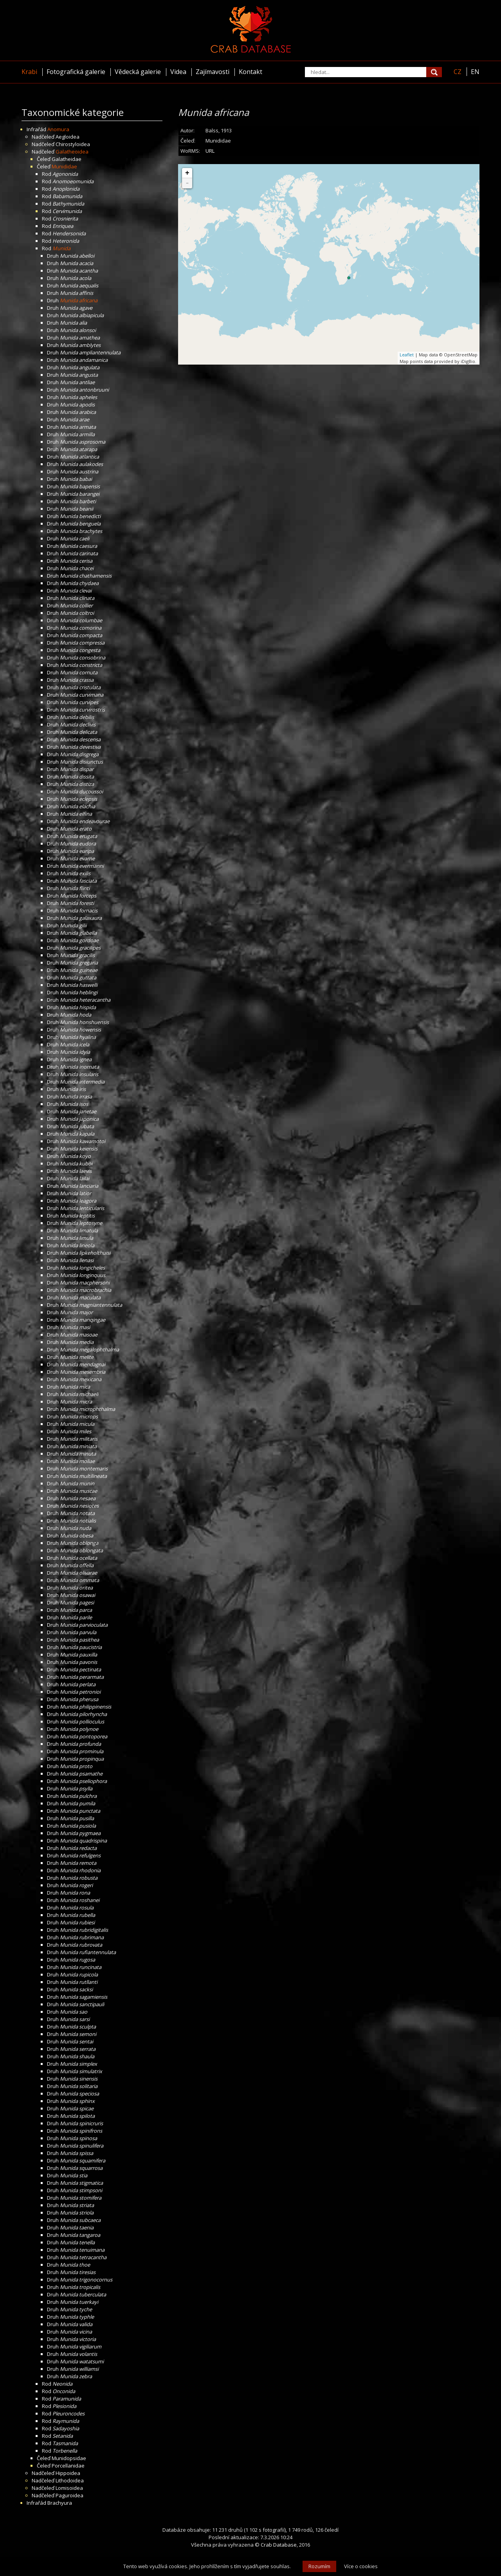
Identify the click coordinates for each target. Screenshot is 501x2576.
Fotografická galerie (76, 71)
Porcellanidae (68, 2465)
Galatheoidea (72, 151)
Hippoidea (68, 2473)
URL (209, 150)
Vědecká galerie (138, 71)
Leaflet (407, 355)
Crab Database (279, 2544)
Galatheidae (66, 159)
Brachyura (59, 2502)
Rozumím (319, 2566)
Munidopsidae (69, 2458)
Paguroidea (69, 2495)
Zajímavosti (212, 71)
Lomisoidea (69, 2487)
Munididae (64, 166)
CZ (457, 71)
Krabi (29, 71)
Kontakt (250, 71)
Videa (178, 71)
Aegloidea (67, 136)
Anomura (58, 129)
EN (475, 71)
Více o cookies (361, 2566)
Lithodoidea (70, 2480)
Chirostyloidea (73, 144)
